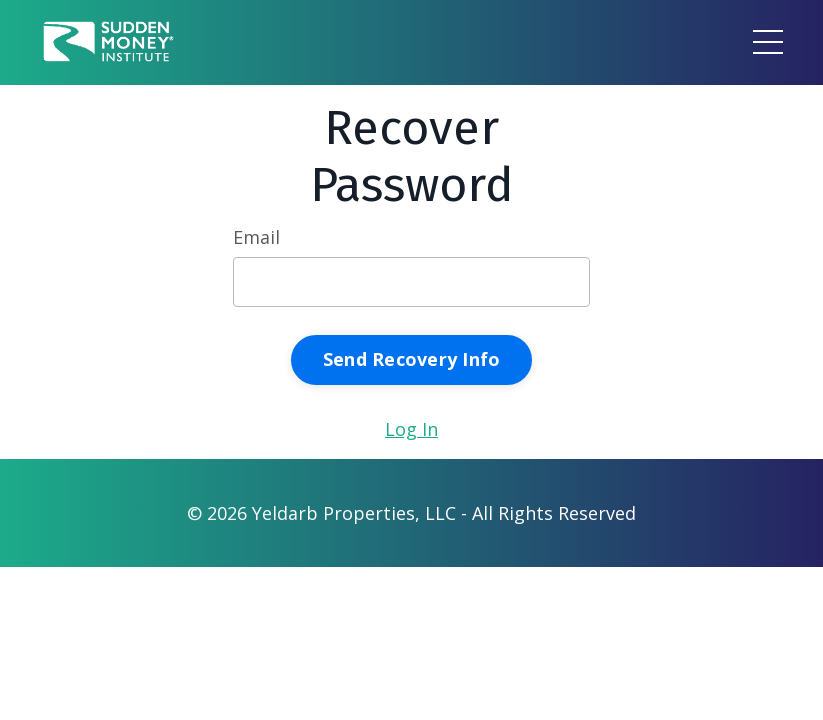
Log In (411, 429)
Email (256, 237)
